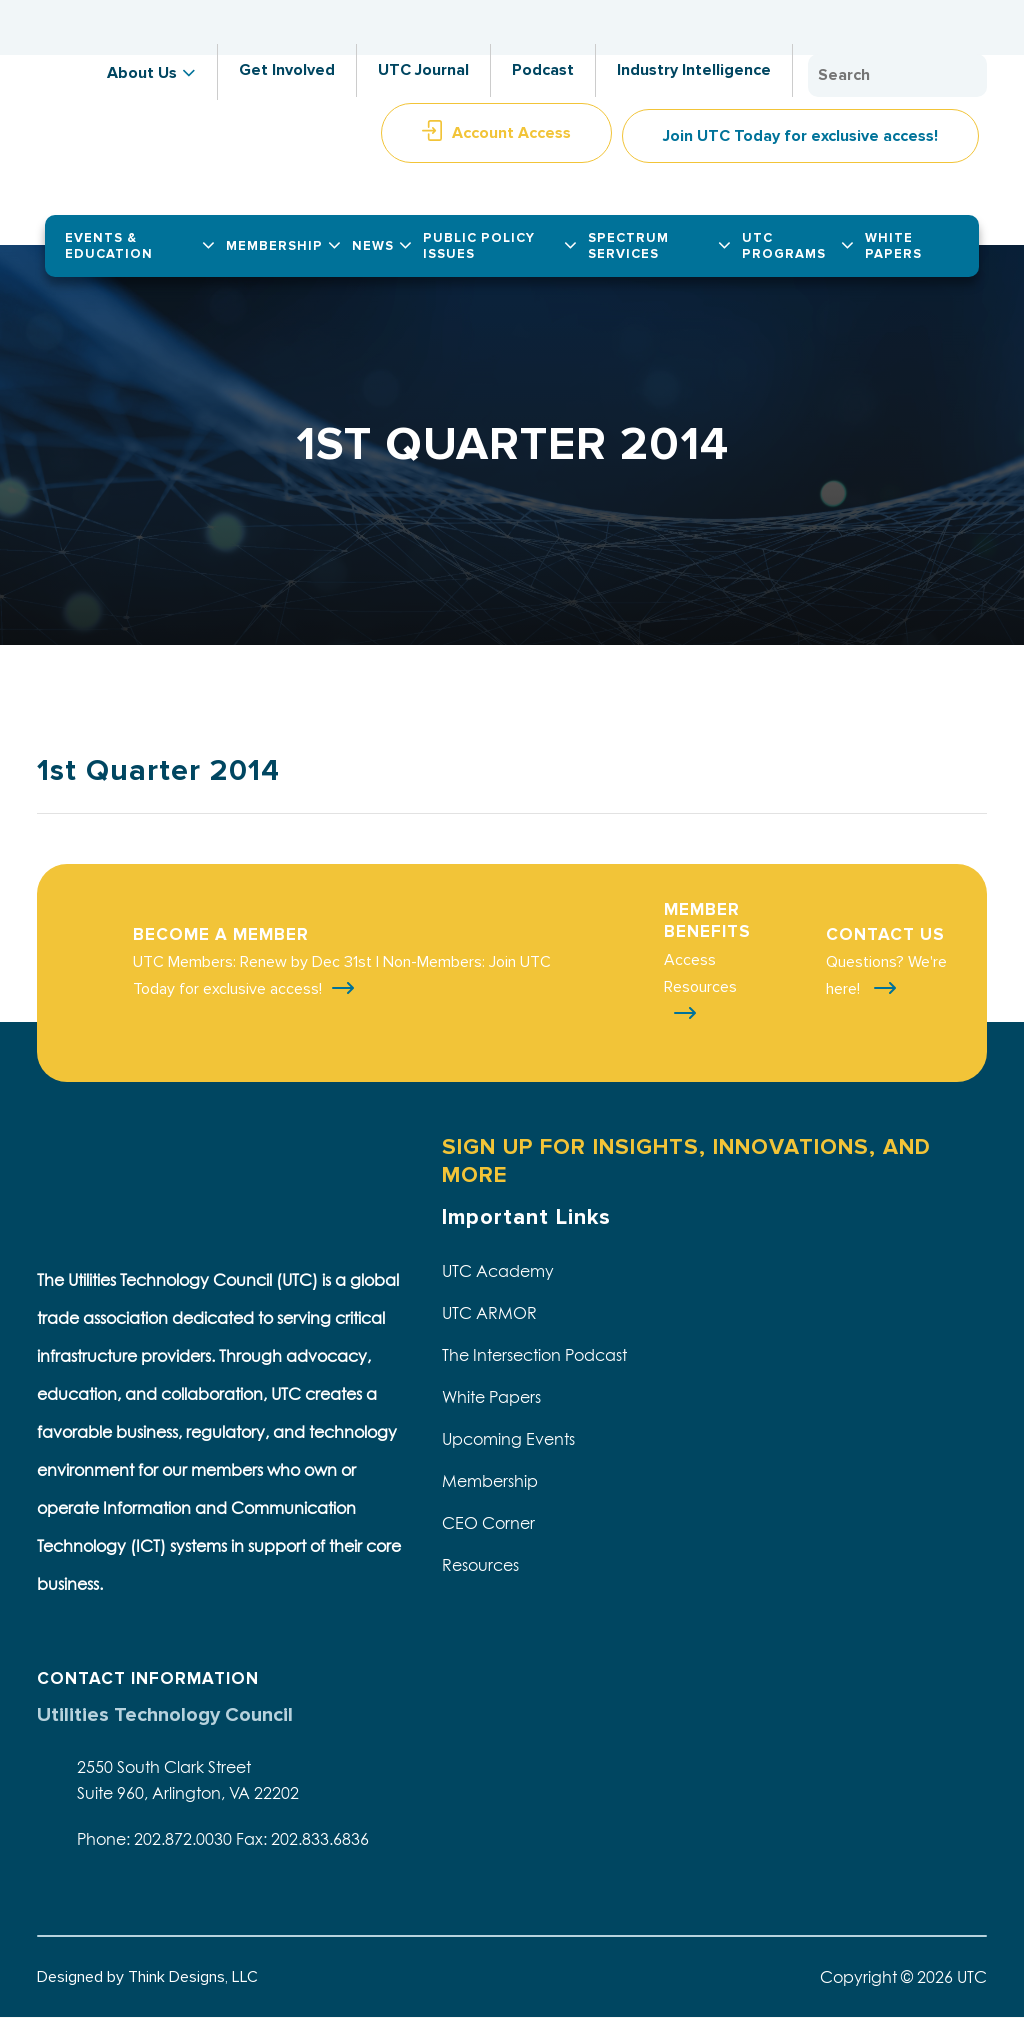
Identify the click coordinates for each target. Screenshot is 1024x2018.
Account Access (511, 133)
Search (967, 75)
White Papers (491, 1397)
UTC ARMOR (489, 1313)
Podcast (543, 70)
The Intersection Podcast (534, 1355)
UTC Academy (498, 1271)
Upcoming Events (508, 1439)
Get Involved (287, 70)
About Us (142, 73)
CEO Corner (488, 1523)
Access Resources (700, 973)
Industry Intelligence (694, 70)
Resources (480, 1565)
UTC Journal (423, 70)
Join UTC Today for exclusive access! (800, 136)
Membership (490, 1481)
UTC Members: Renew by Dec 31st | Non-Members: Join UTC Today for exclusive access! (342, 975)
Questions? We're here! (886, 975)
